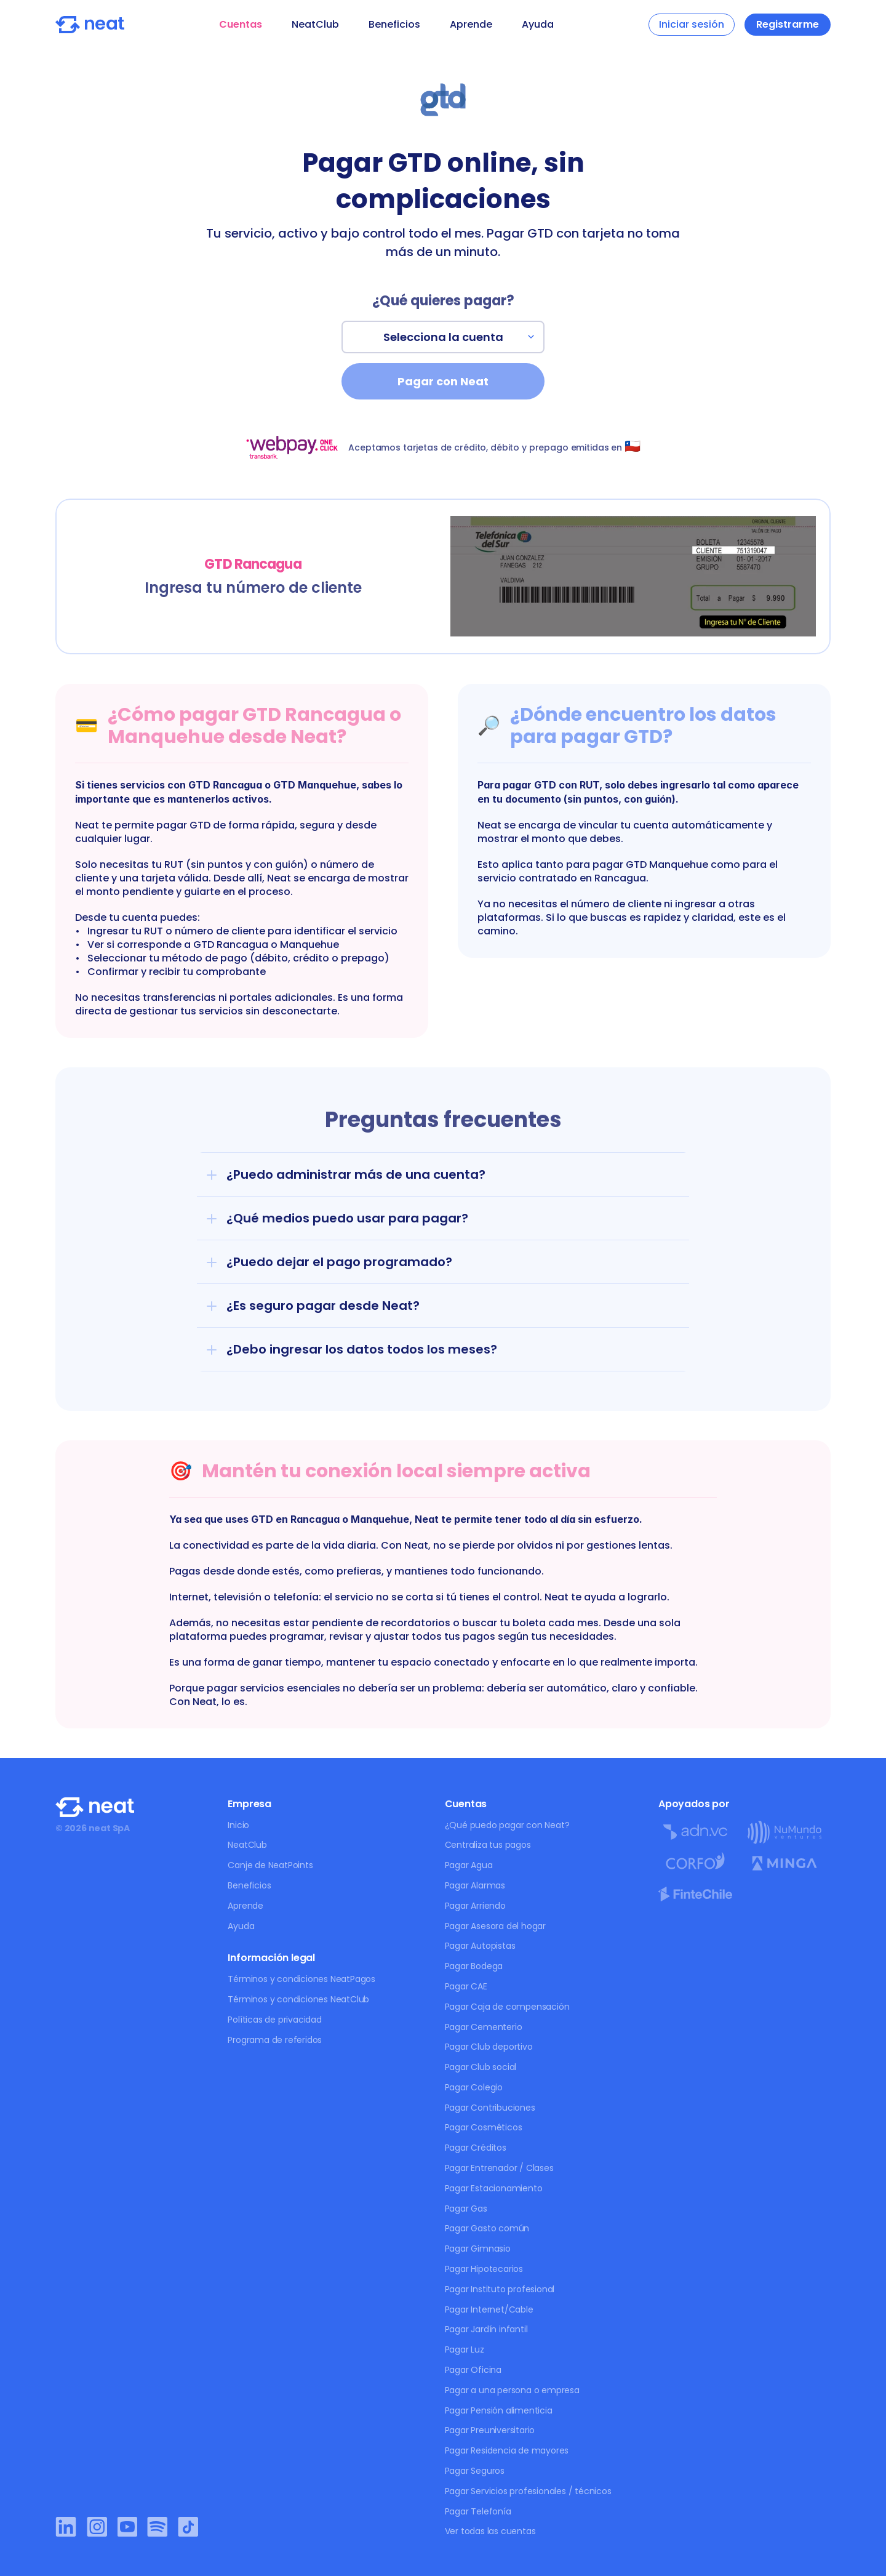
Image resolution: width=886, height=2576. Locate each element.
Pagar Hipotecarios (484, 2269)
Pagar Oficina (473, 2370)
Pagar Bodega (474, 1966)
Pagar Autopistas (480, 1946)
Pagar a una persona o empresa (512, 2390)
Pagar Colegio (474, 2087)
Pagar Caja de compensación (507, 2006)
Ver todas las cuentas (490, 2531)
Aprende (471, 24)
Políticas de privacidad (274, 2019)
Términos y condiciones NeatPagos (301, 1979)
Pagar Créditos (475, 2147)
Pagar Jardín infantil (486, 2329)
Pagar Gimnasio (478, 2248)
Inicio (238, 1825)
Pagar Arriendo (475, 1906)
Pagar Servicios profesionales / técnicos (528, 2491)
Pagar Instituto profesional (500, 2289)
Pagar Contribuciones (490, 2107)
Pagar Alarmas (475, 1885)
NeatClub (315, 24)
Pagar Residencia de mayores (507, 2450)
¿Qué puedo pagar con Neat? (507, 1825)
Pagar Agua (469, 1865)
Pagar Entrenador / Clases (499, 2168)
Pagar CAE (466, 1986)
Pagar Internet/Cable (489, 2309)
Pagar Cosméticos (483, 2127)
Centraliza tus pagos (488, 1845)
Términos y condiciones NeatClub (298, 1999)
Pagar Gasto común (487, 2228)
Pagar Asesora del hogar (495, 1926)
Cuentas (240, 24)
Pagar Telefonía (478, 2511)
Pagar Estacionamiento (494, 2188)
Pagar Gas (466, 2208)
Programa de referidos (275, 2040)
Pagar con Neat (443, 381)
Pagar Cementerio (483, 2027)
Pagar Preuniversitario (490, 2430)
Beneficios (394, 24)
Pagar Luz (464, 2349)
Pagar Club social (481, 2067)
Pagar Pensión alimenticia (499, 2410)
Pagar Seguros (475, 2471)
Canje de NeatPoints (270, 1865)
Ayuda (538, 24)
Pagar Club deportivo (489, 2046)
